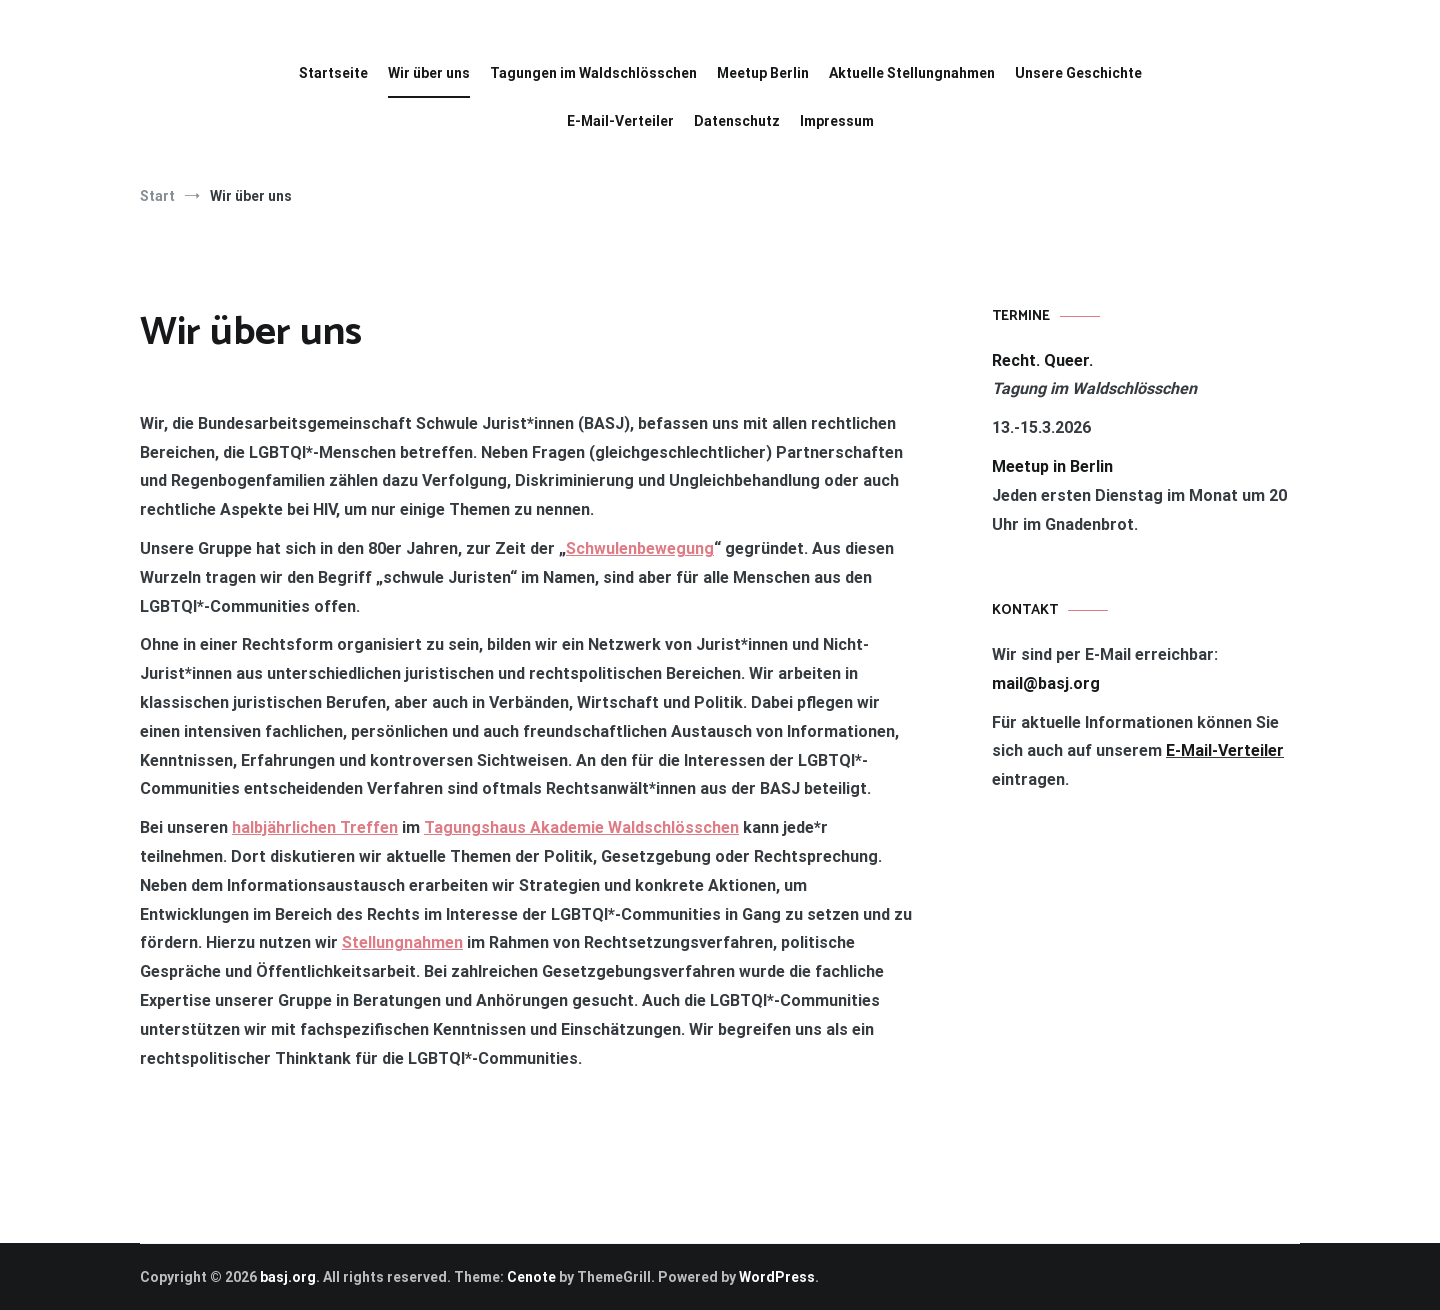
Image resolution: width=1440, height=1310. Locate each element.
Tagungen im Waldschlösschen (593, 73)
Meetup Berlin (763, 73)
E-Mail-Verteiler (620, 121)
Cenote (531, 1277)
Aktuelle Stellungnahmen (912, 73)
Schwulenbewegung (640, 548)
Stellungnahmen (402, 942)
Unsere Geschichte (1078, 73)
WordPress (777, 1277)
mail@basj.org (1046, 683)
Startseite (333, 73)
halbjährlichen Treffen (315, 827)
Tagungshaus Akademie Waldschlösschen (581, 827)
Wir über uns (429, 73)
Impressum (837, 121)
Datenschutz (737, 121)
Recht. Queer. (1042, 360)
